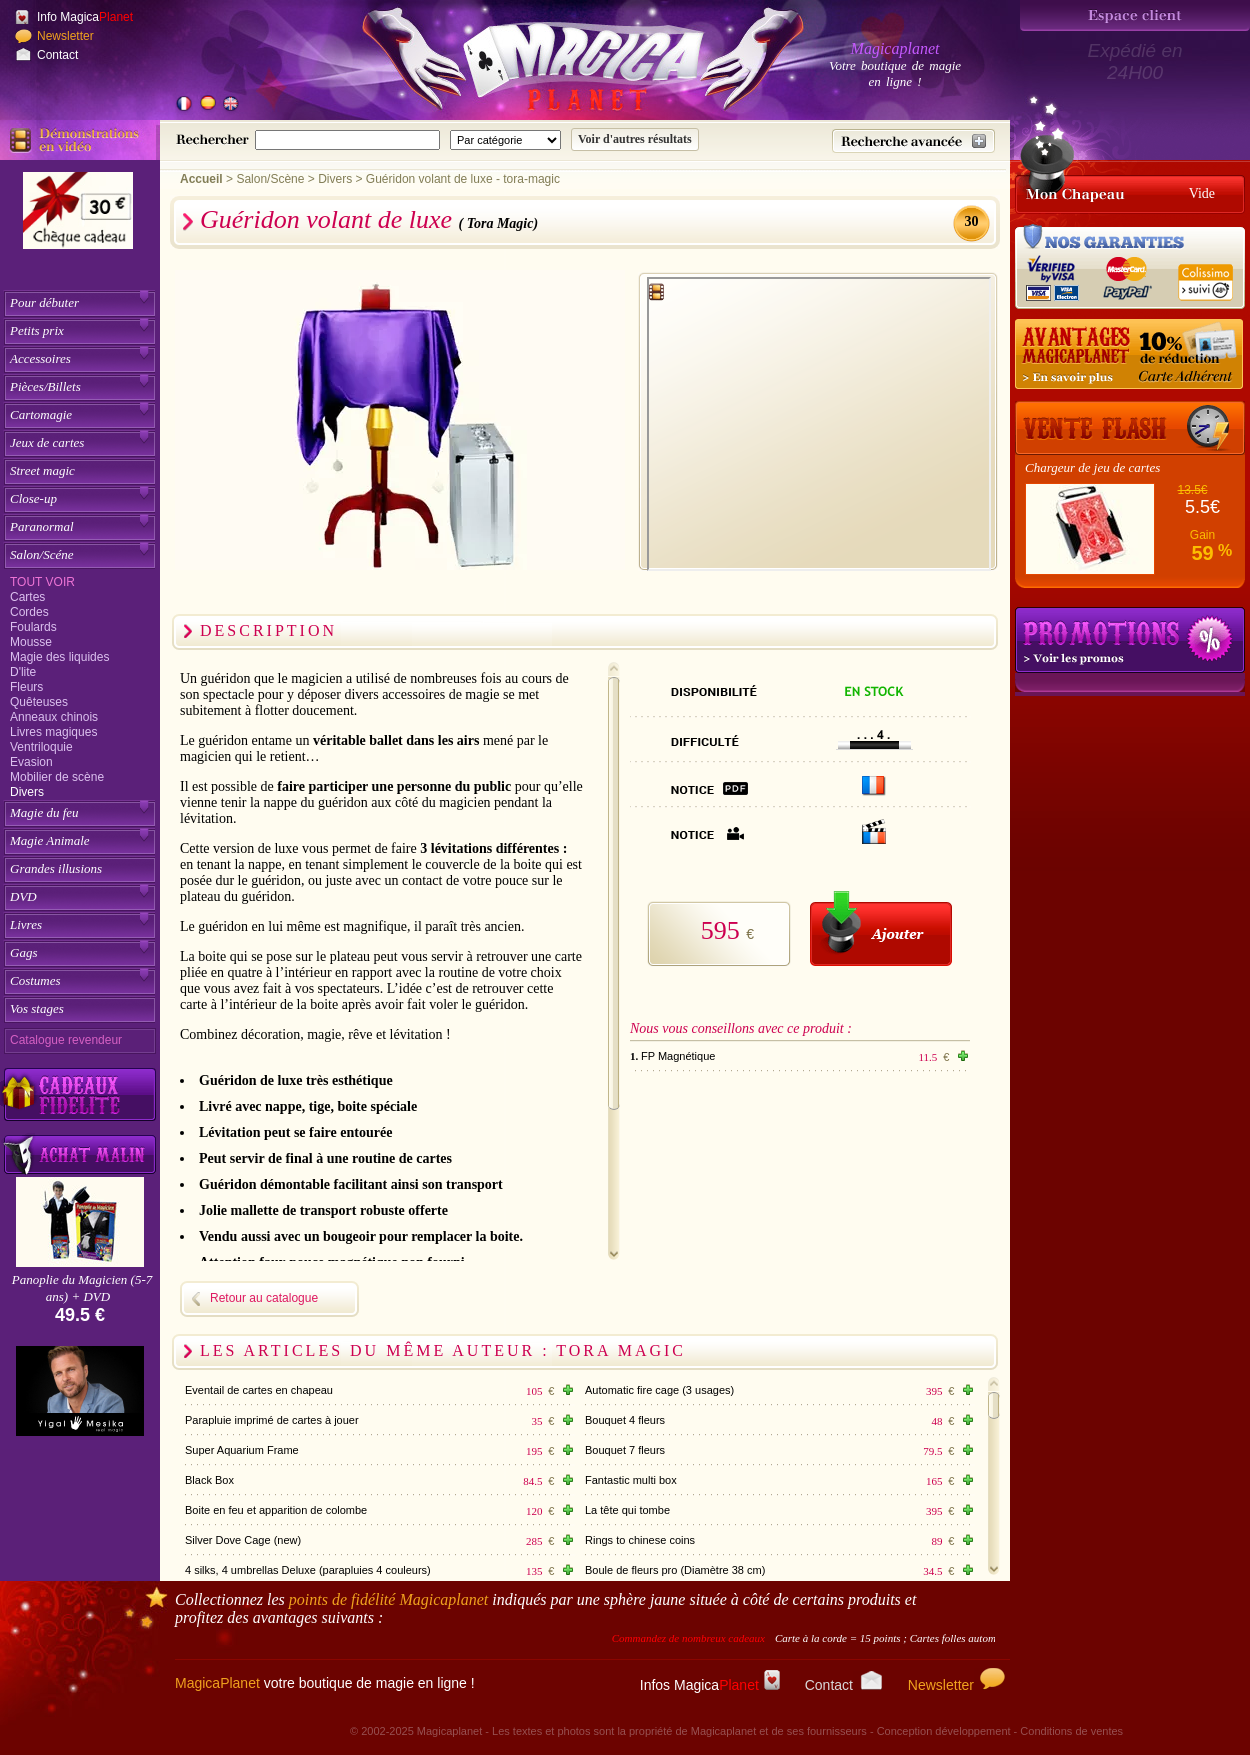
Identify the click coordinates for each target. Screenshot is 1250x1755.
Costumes (35, 980)
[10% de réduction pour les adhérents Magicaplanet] (1130, 355)
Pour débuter (44, 302)
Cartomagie (41, 414)
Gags (23, 952)
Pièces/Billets (45, 386)
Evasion (31, 762)
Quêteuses (39, 702)
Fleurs (26, 687)
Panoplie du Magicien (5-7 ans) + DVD (82, 1288)
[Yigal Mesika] (80, 1391)
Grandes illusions (56, 868)
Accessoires (40, 358)
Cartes (27, 597)
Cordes (29, 612)
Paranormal (42, 526)
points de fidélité (389, 1599)
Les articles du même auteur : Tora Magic (443, 1350)
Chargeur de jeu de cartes (1092, 467)
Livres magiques (53, 732)
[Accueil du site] (560, 64)
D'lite (23, 672)
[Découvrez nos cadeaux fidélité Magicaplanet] (80, 1095)
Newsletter (65, 36)
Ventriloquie (41, 747)
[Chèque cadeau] (78, 217)
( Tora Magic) (499, 223)
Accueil (201, 179)
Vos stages (37, 1008)
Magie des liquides (59, 657)
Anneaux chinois (54, 717)
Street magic (42, 470)
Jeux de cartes (47, 442)
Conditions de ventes (1071, 1731)
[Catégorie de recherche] (505, 140)
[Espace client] (1135, 15)
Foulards (33, 627)
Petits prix (37, 330)
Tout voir (42, 582)
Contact (57, 55)
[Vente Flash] (1130, 428)
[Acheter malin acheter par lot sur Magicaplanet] (80, 1154)
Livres (26, 924)
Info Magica (85, 17)
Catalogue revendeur (66, 1040)
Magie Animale (50, 840)
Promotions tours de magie (1130, 640)
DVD (23, 896)
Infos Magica (710, 1685)
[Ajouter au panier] (881, 928)
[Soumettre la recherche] (635, 139)
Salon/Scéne (42, 554)
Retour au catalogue (264, 1298)
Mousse (31, 642)
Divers (27, 792)
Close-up (33, 498)
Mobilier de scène (57, 777)
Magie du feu (44, 812)
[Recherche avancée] (913, 141)
